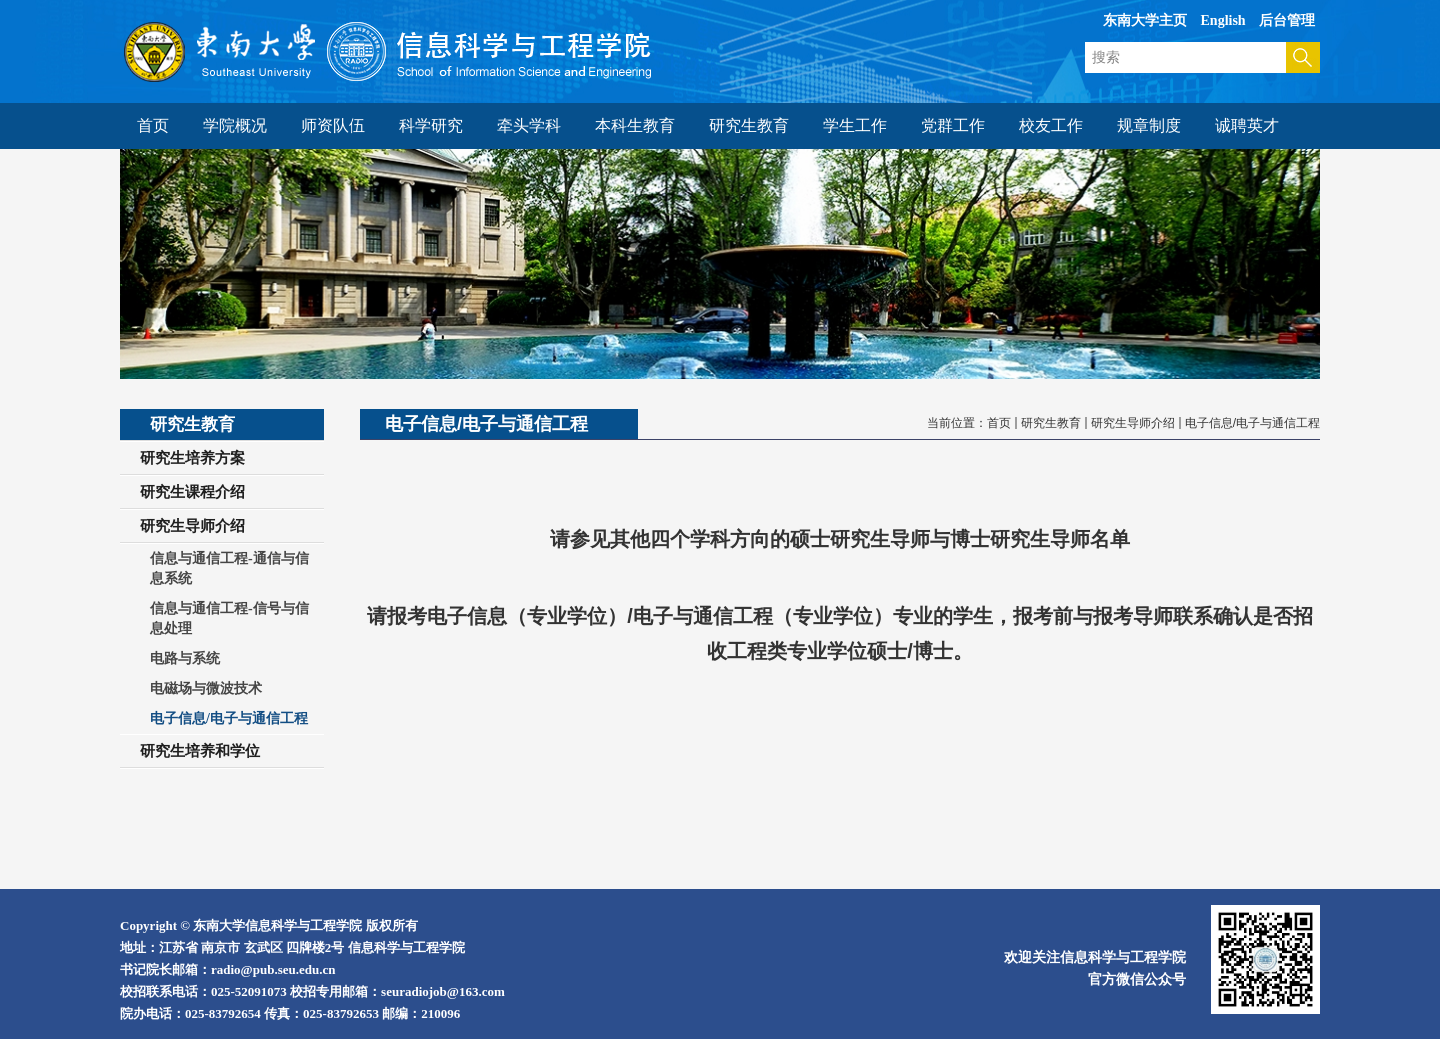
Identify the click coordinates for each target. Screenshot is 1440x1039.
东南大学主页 (1145, 20)
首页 (999, 423)
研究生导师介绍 (1133, 423)
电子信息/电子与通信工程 (1252, 423)
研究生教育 (1051, 423)
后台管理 (1287, 20)
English (1223, 20)
